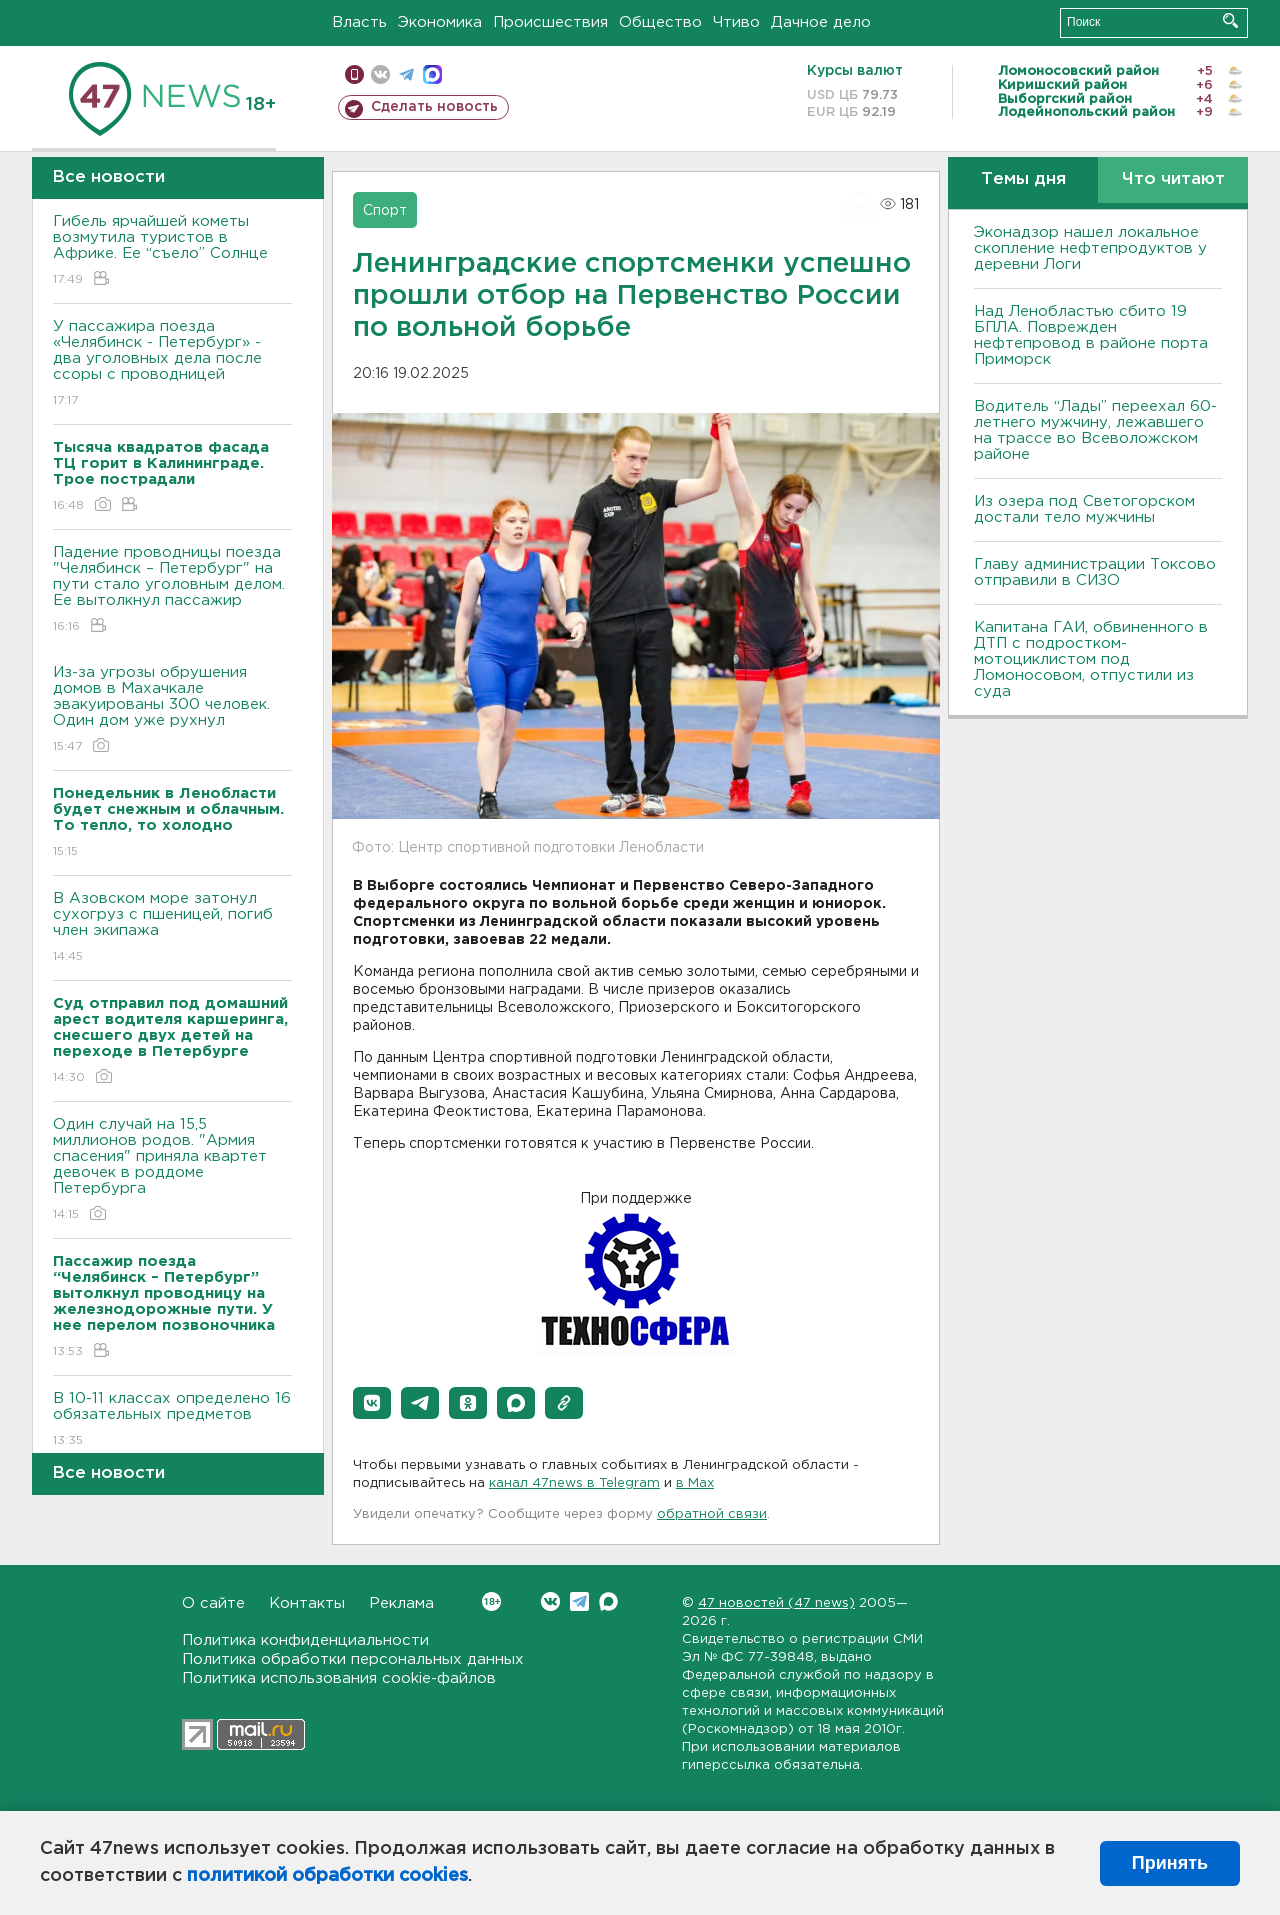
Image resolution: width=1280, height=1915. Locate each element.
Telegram (579, 1601)
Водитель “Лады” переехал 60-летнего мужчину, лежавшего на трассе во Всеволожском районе (1095, 430)
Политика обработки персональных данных (353, 1659)
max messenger (432, 74)
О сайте (213, 1603)
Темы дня (1023, 179)
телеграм (406, 74)
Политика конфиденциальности (305, 1640)
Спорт (385, 211)
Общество (660, 22)
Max (608, 1601)
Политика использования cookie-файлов (339, 1678)
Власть (359, 22)
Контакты (307, 1603)
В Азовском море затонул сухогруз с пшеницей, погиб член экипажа (172, 928)
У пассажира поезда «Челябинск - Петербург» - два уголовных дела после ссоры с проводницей (172, 364)
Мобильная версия (354, 74)
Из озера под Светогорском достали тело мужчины (1084, 509)
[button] (372, 1403)
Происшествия (550, 22)
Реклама (401, 1603)
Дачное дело (821, 22)
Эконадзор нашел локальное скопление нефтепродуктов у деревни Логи (1090, 248)
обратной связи (712, 1514)
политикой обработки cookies (327, 1876)
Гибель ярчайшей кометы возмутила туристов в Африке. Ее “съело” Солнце (172, 251)
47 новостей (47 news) (776, 1603)
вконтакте (380, 74)
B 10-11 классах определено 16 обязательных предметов (172, 1420)
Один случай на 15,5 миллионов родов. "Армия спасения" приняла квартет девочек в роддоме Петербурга (172, 1170)
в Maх (695, 1483)
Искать (1230, 20)
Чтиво (736, 22)
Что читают (1173, 179)
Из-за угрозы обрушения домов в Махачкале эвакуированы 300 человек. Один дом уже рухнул (172, 710)
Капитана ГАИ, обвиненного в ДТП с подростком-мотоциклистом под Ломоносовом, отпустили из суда (1091, 659)
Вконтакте (491, 1601)
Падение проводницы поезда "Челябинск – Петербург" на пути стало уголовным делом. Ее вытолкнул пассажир (172, 590)
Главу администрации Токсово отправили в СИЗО (1095, 572)
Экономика (440, 22)
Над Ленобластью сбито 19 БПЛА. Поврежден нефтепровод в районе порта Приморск (1091, 335)
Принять (1170, 1863)
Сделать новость (434, 107)
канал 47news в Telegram (574, 1483)
